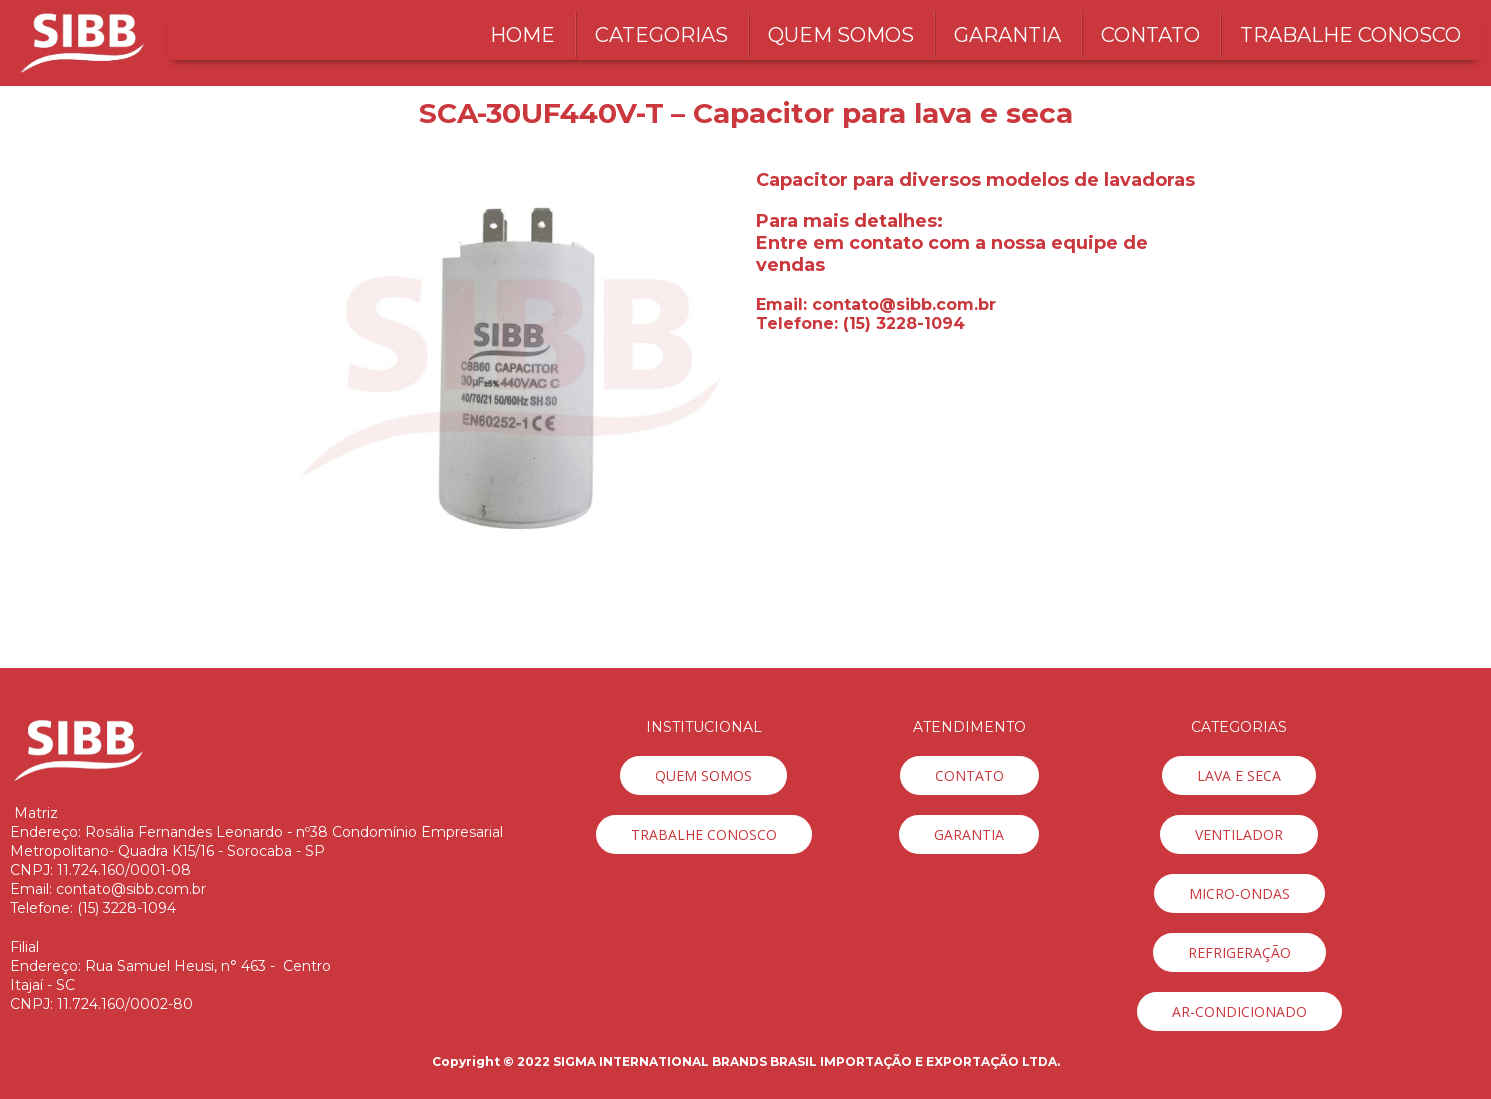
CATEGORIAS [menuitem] (661, 35)
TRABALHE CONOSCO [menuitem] (1350, 35)
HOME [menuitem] (522, 35)
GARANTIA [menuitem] (1007, 35)
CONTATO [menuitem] (1150, 35)
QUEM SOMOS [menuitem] (841, 35)
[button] (703, 775)
